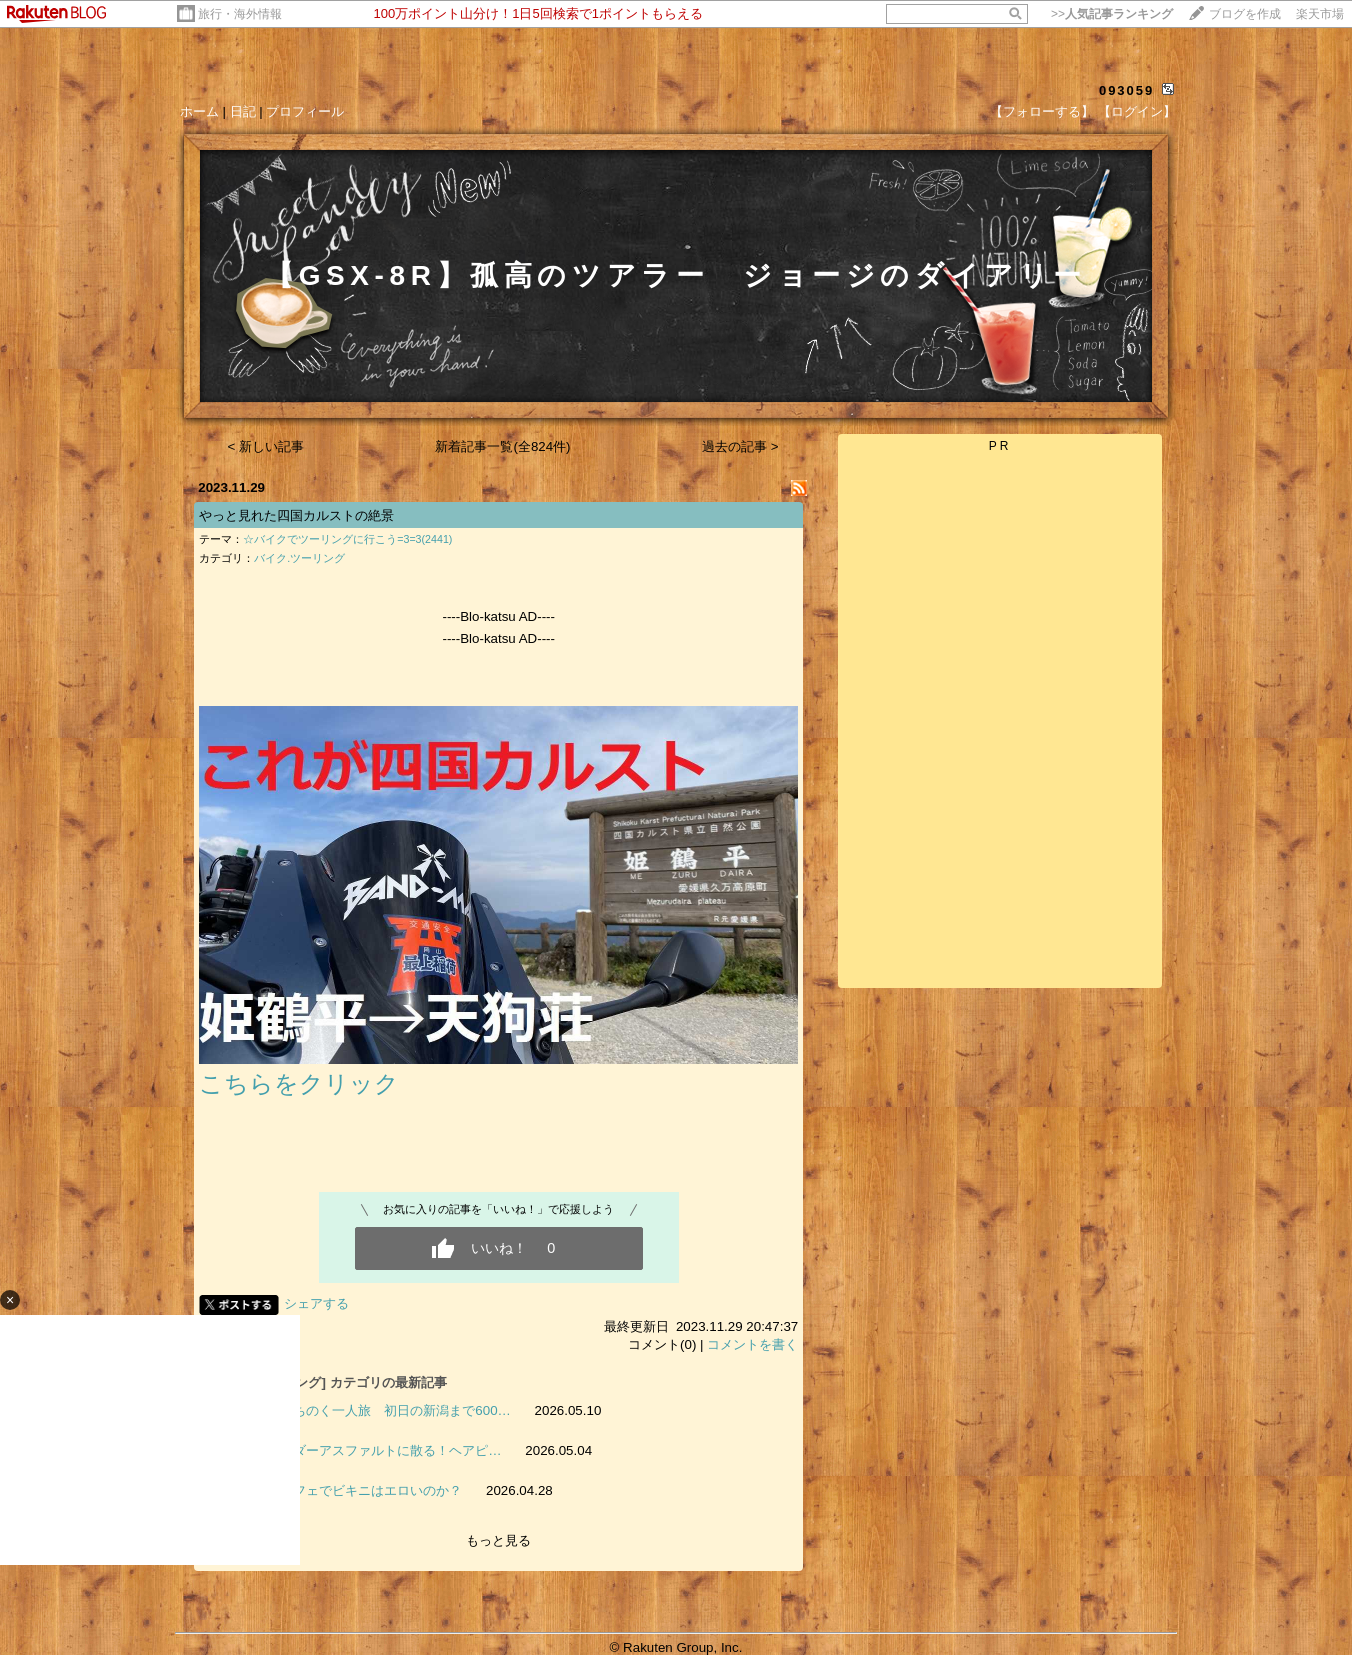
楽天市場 (1320, 14)
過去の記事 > (740, 446)
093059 (1126, 90)
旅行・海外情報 (240, 14)
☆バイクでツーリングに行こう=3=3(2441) (347, 539)
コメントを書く (752, 1344)
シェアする (316, 1303)
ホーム (199, 111)
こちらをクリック (299, 1083)
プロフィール (305, 111)
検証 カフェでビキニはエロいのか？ (351, 1490)
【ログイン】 (1137, 111)
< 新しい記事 (266, 446)
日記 (243, 111)
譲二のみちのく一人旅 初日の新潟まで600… (376, 1410)
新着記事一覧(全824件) (502, 446)
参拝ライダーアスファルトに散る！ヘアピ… (371, 1450)
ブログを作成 (1245, 14)
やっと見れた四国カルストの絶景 (296, 515)
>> (1112, 14)
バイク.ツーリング (299, 558)
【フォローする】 (1042, 111)
